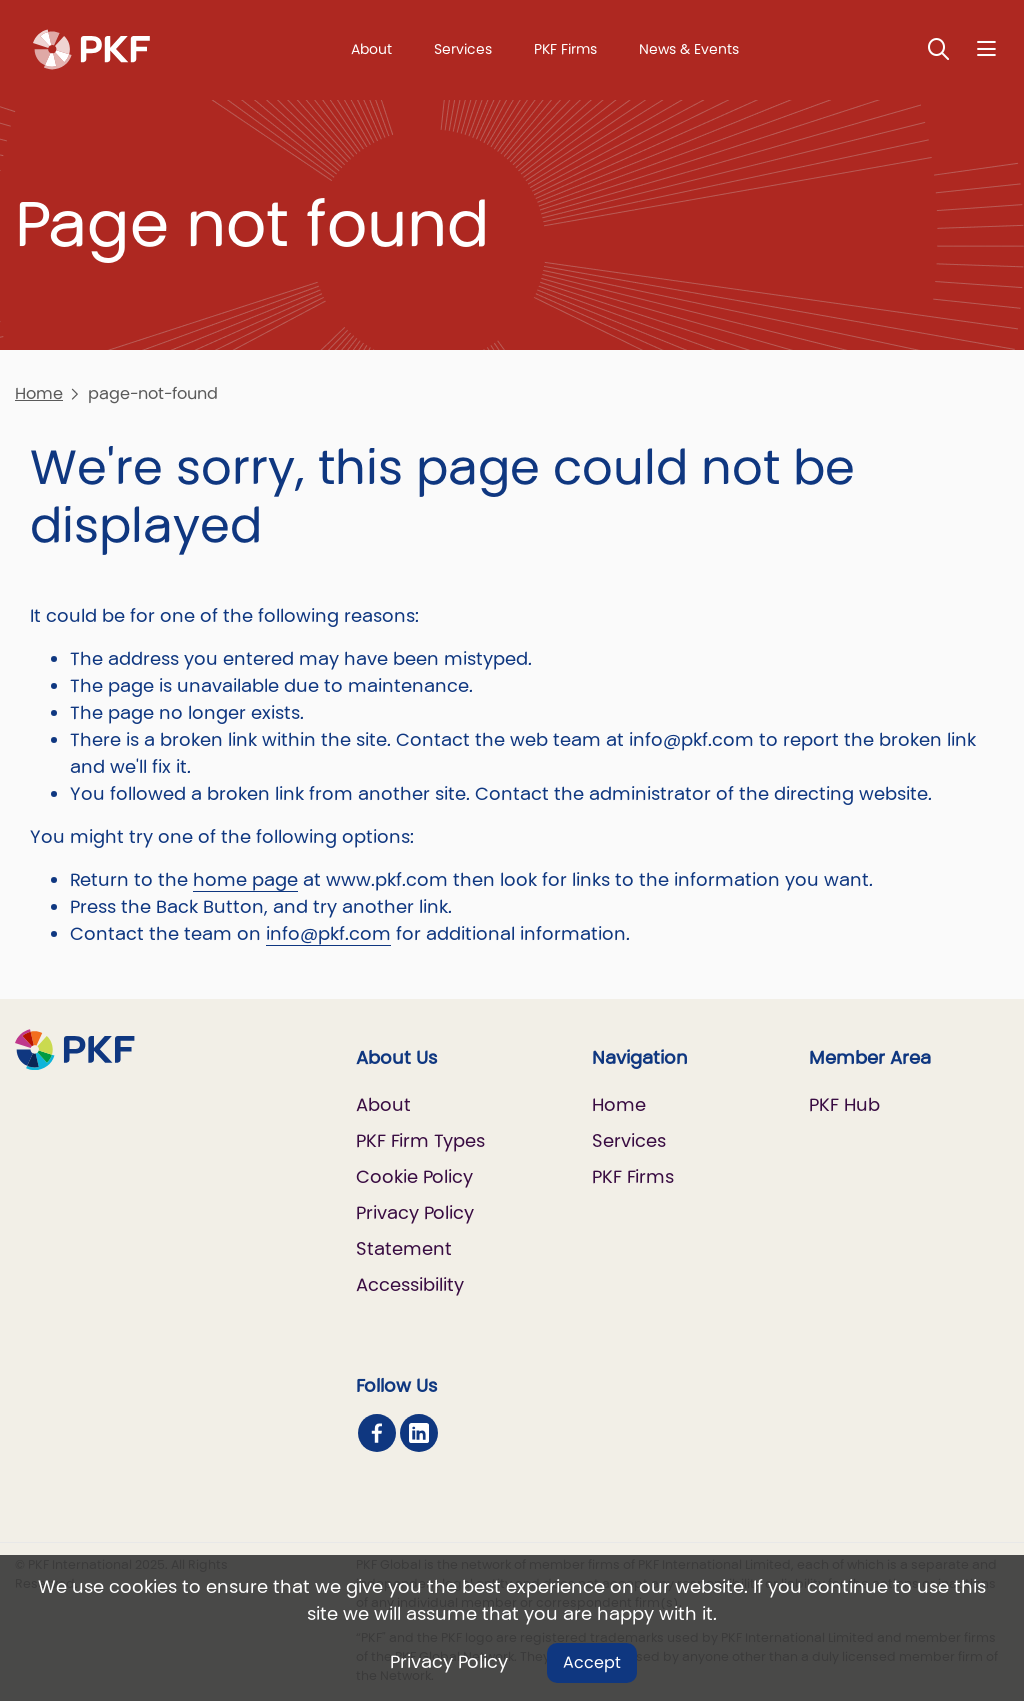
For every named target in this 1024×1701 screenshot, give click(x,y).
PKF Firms (565, 49)
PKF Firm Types (420, 1140)
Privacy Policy (449, 1661)
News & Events (689, 49)
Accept (592, 1662)
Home (39, 393)
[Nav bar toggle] (986, 48)
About (371, 49)
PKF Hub (844, 1104)
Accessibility (410, 1284)
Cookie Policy (414, 1176)
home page (245, 879)
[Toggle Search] (939, 48)
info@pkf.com (328, 933)
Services (463, 49)
